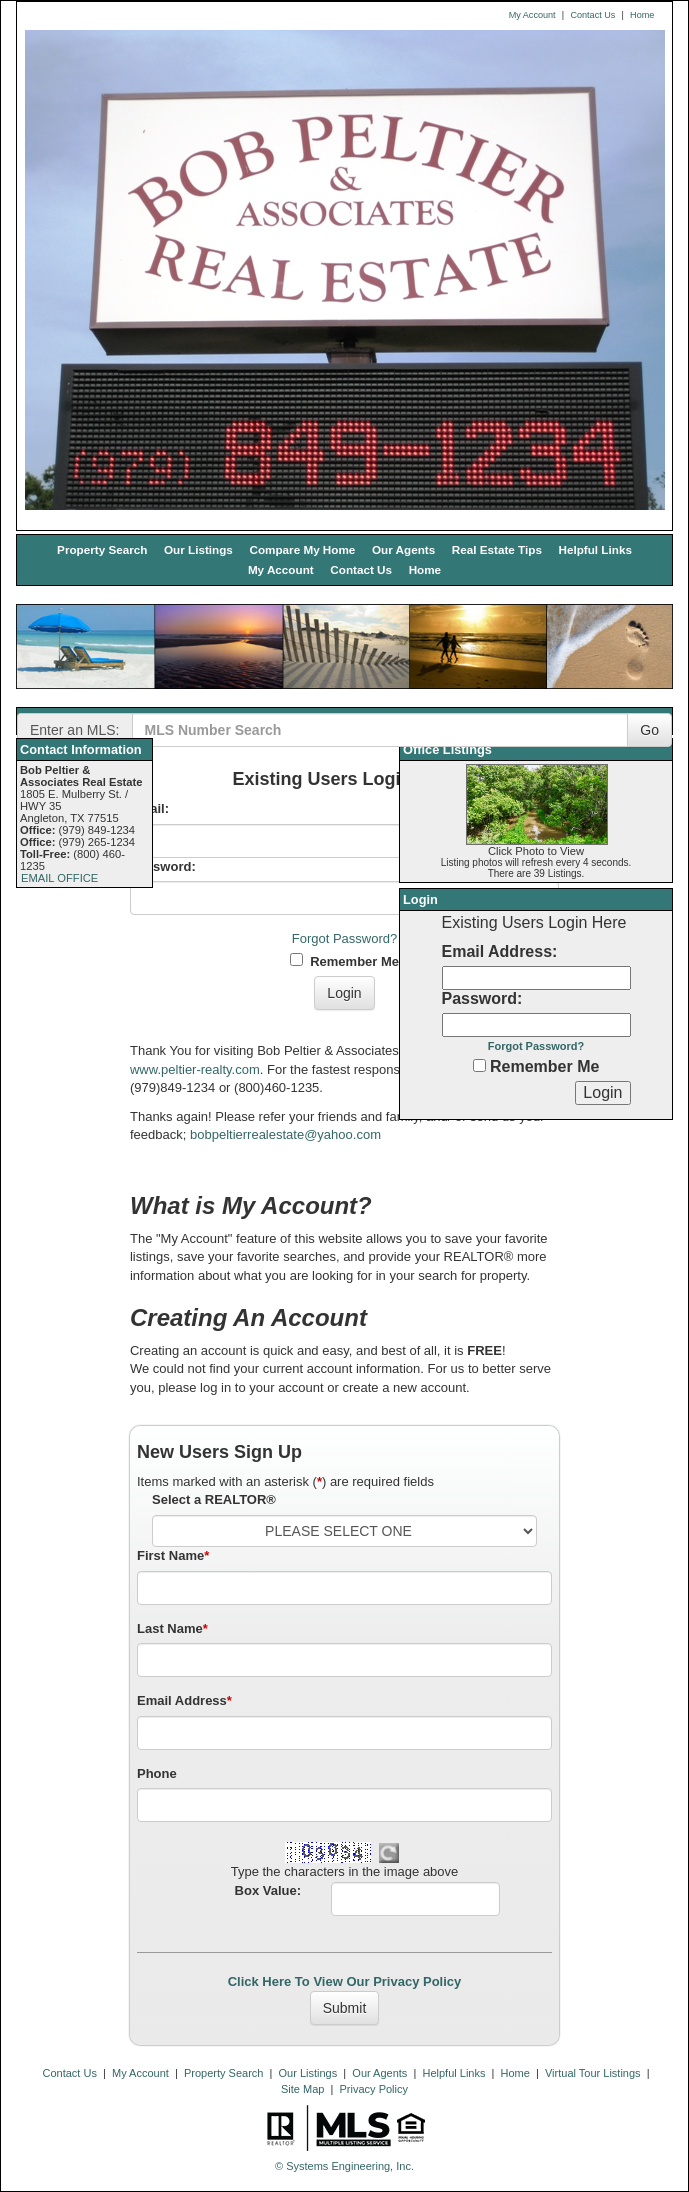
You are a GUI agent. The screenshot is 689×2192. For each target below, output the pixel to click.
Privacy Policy (374, 2089)
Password (480, 998)
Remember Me (344, 961)
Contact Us (592, 15)
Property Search (102, 549)
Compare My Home (302, 549)
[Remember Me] (479, 1065)
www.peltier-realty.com (195, 1069)
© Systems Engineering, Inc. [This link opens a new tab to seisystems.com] (344, 2166)
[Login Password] (536, 1025)
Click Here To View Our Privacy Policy (345, 1981)
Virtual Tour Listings (593, 2073)
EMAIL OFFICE (59, 878)
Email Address (184, 1700)
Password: (163, 866)
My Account (532, 15)
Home (642, 15)
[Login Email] (536, 978)
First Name (173, 1555)
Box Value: (268, 1890)
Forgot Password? (345, 938)
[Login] (602, 1093)
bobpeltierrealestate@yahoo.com (285, 1134)
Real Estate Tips (497, 549)
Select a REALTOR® (214, 1499)
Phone (157, 1773)
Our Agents (403, 549)
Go (649, 730)
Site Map (302, 2089)
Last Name (172, 1628)
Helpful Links (595, 549)
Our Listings (198, 549)
